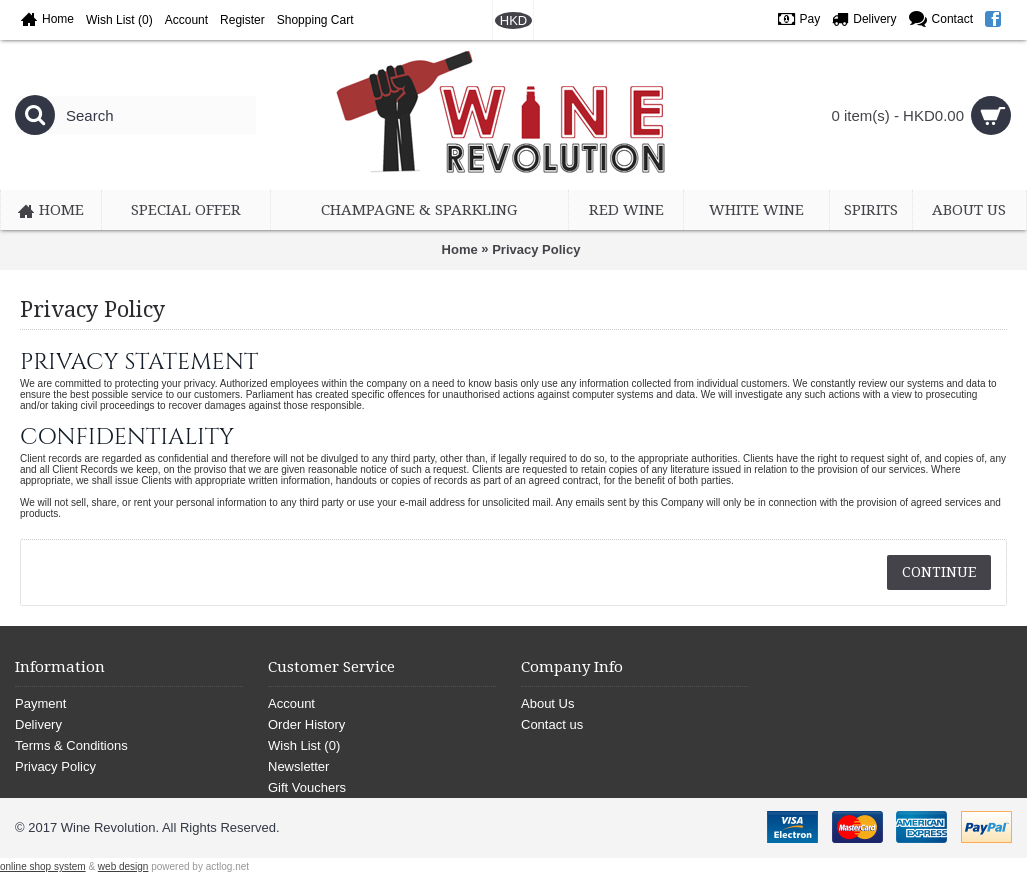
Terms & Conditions (71, 745)
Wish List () (304, 745)
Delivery (38, 724)
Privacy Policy (536, 249)
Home (460, 249)
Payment (40, 703)
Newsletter (298, 766)
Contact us (552, 724)
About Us (547, 703)
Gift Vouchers (307, 787)
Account (291, 703)
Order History (306, 724)
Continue (939, 572)
